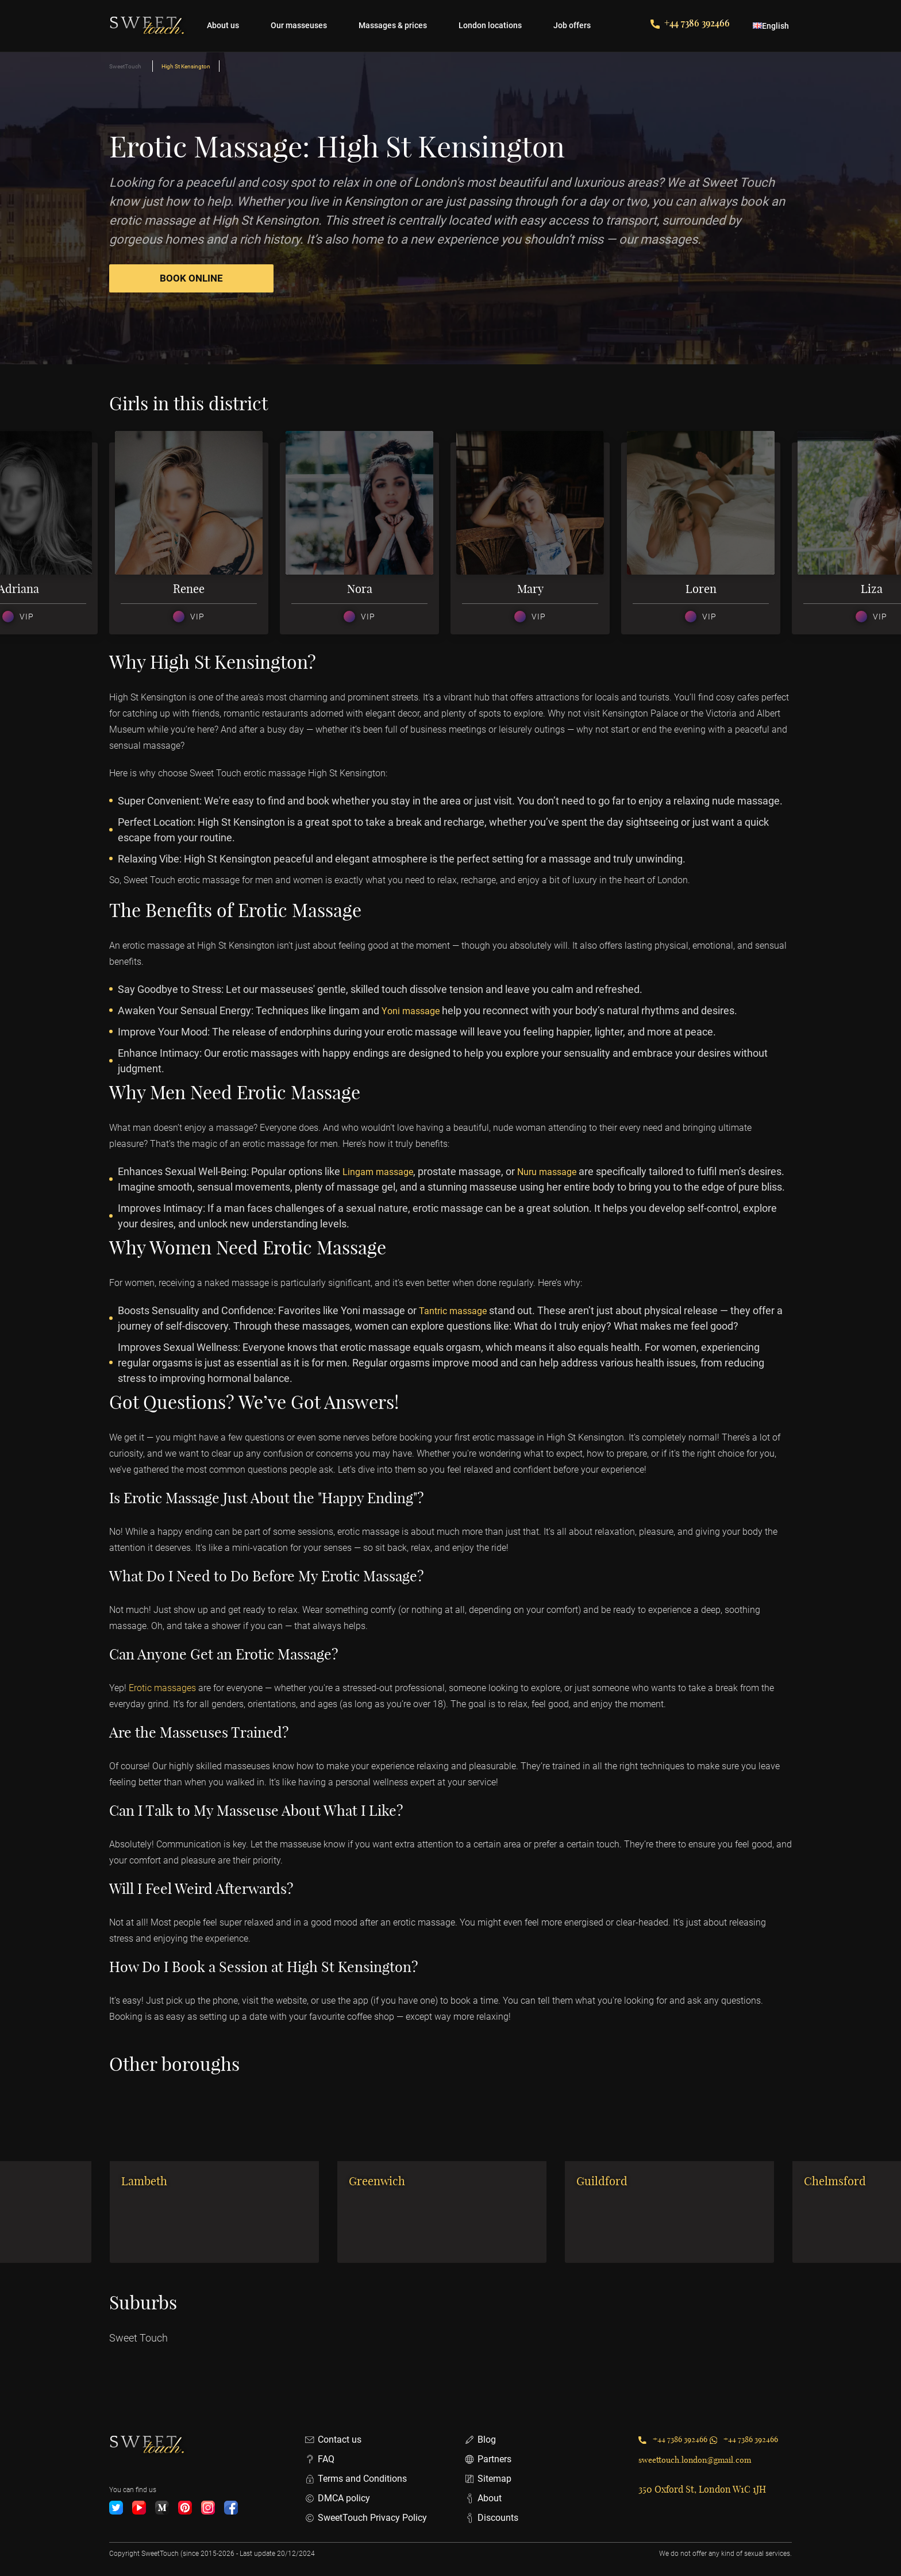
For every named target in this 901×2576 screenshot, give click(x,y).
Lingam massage (382, 1174)
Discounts (491, 2517)
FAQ (319, 2459)
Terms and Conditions (356, 2478)
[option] (194, 541)
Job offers (572, 25)
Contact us (333, 2439)
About (483, 2498)
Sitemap (487, 2478)
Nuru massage (559, 1174)
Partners (487, 2459)
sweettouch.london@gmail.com (703, 2477)
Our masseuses (299, 25)
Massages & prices (393, 25)
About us (223, 25)
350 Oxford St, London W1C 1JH (702, 2508)
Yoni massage (414, 1013)
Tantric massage (457, 1328)
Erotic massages (166, 1706)
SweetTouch (125, 66)
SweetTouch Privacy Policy (366, 2517)
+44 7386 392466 (690, 23)
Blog (480, 2439)
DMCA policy (337, 2498)
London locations (490, 25)
